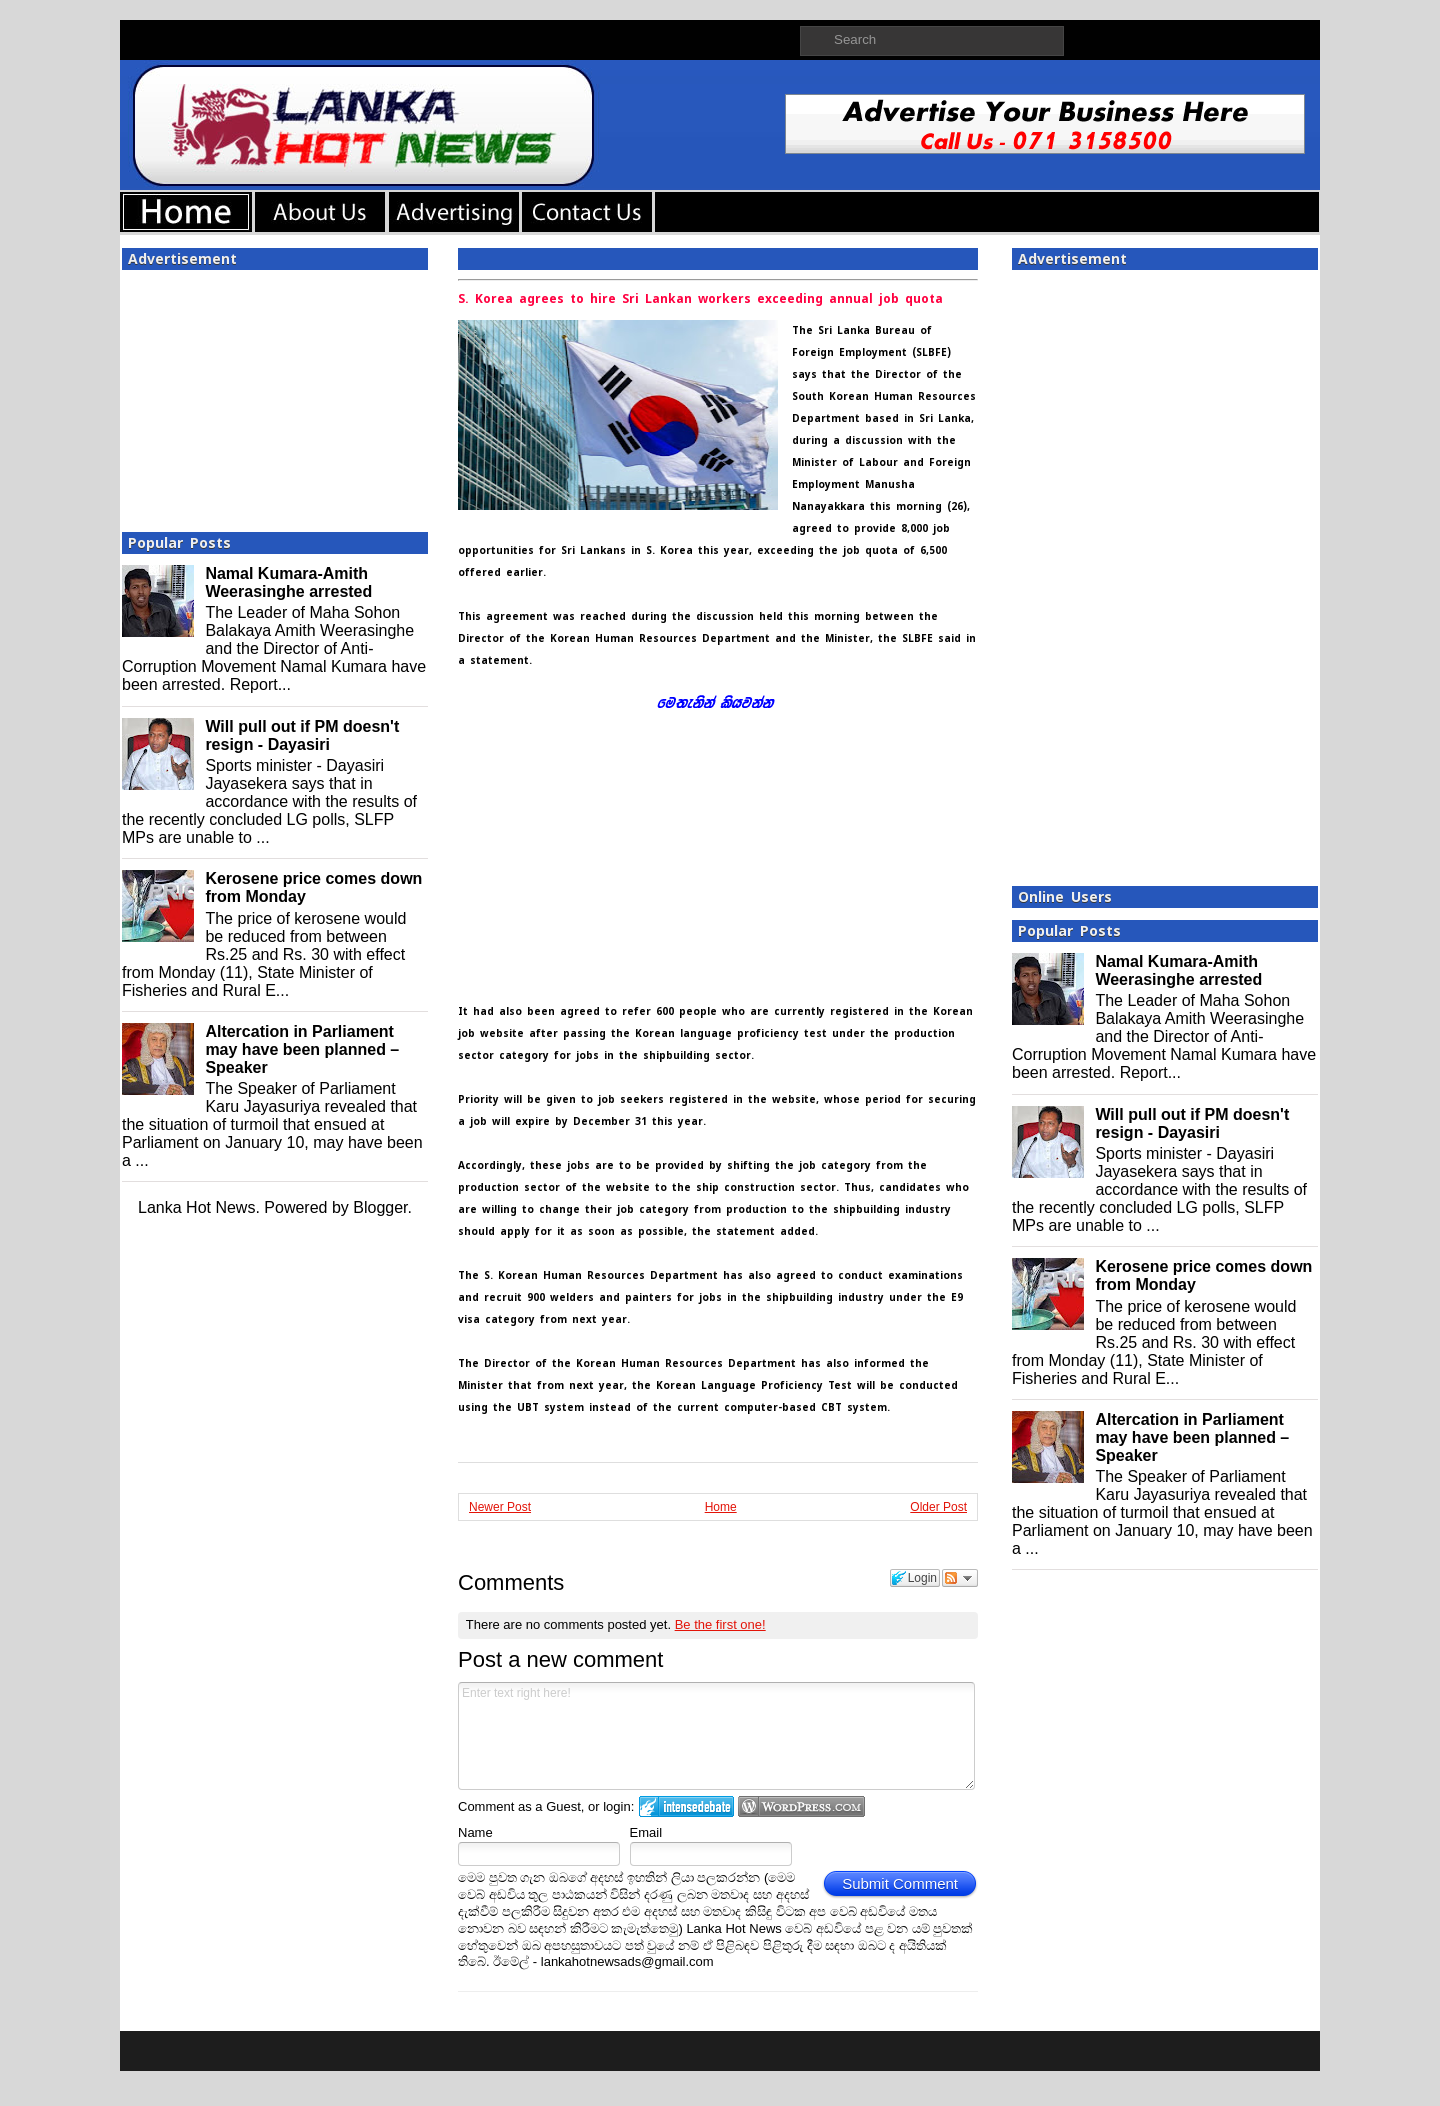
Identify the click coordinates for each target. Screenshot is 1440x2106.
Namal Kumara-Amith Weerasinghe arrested (288, 582)
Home (721, 1507)
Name (475, 1832)
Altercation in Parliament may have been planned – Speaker (302, 1049)
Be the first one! (720, 1624)
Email (646, 1832)
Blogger (380, 1207)
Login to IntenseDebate (686, 1806)
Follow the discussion (960, 1578)
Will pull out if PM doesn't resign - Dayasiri (302, 735)
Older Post (938, 1507)
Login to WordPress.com (801, 1806)
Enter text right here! (716, 1736)
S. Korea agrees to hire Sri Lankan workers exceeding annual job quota (700, 299)
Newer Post (500, 1507)
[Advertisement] (275, 395)
